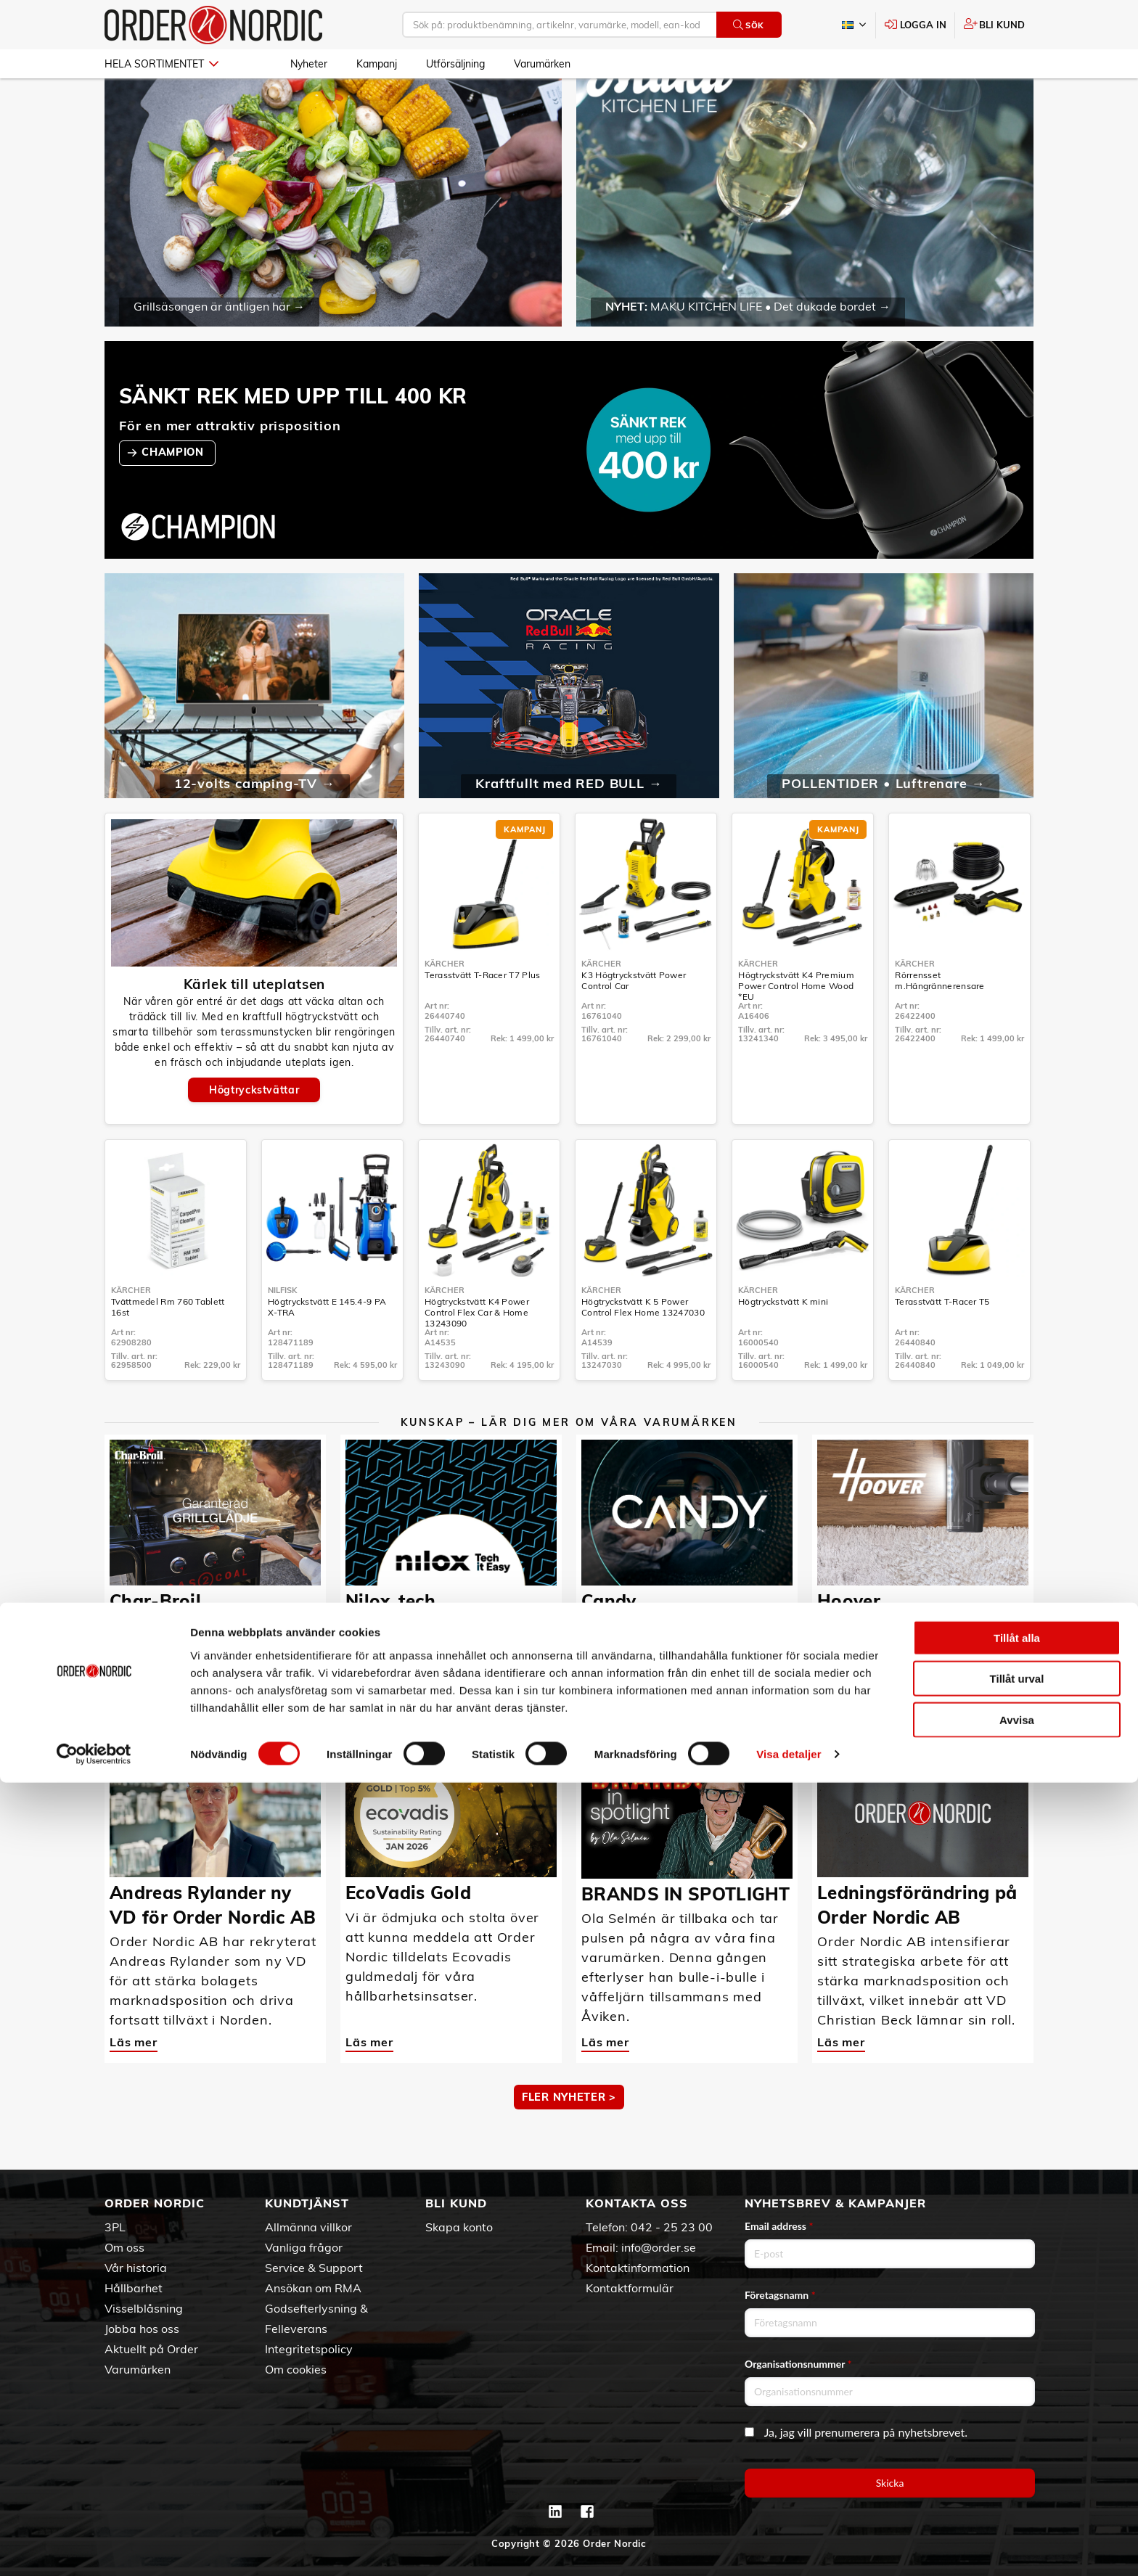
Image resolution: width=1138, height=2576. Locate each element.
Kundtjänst (307, 2203)
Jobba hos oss (142, 2328)
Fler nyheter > (569, 2139)
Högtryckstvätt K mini (783, 1343)
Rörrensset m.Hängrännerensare (939, 1022)
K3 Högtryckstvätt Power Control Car (633, 1022)
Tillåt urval (1017, 2472)
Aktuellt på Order (151, 2349)
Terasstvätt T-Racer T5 (942, 1343)
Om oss (124, 2247)
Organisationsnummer (798, 2364)
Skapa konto (459, 2227)
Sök (748, 25)
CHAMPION (174, 494)
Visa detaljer (788, 2547)
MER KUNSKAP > (568, 1713)
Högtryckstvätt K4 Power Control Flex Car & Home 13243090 (477, 1354)
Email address (779, 2226)
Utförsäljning (455, 63)
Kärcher (444, 1006)
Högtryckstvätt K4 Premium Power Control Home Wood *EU (796, 1028)
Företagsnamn (780, 2295)
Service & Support (314, 2267)
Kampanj (376, 63)
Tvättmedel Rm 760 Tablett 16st (168, 1349)
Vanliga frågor (304, 2247)
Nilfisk (282, 1332)
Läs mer (133, 1658)
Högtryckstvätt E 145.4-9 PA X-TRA (327, 1349)
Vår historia (136, 2267)
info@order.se (658, 2247)
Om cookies (296, 2369)
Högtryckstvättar (254, 1132)
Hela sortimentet (161, 63)
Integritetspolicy (309, 2349)
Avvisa (1016, 2512)
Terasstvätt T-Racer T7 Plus (482, 1017)
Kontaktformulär (630, 2288)
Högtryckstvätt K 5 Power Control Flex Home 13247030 (643, 1349)
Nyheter (308, 63)
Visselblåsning (144, 2308)
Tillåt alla (1017, 2430)
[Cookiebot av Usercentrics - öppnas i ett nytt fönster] (93, 2548)
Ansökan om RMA (313, 2288)
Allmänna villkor (308, 2227)
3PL (115, 2227)
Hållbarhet (134, 2288)
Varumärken (542, 63)
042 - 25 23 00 (672, 2227)
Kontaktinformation (637, 2267)
